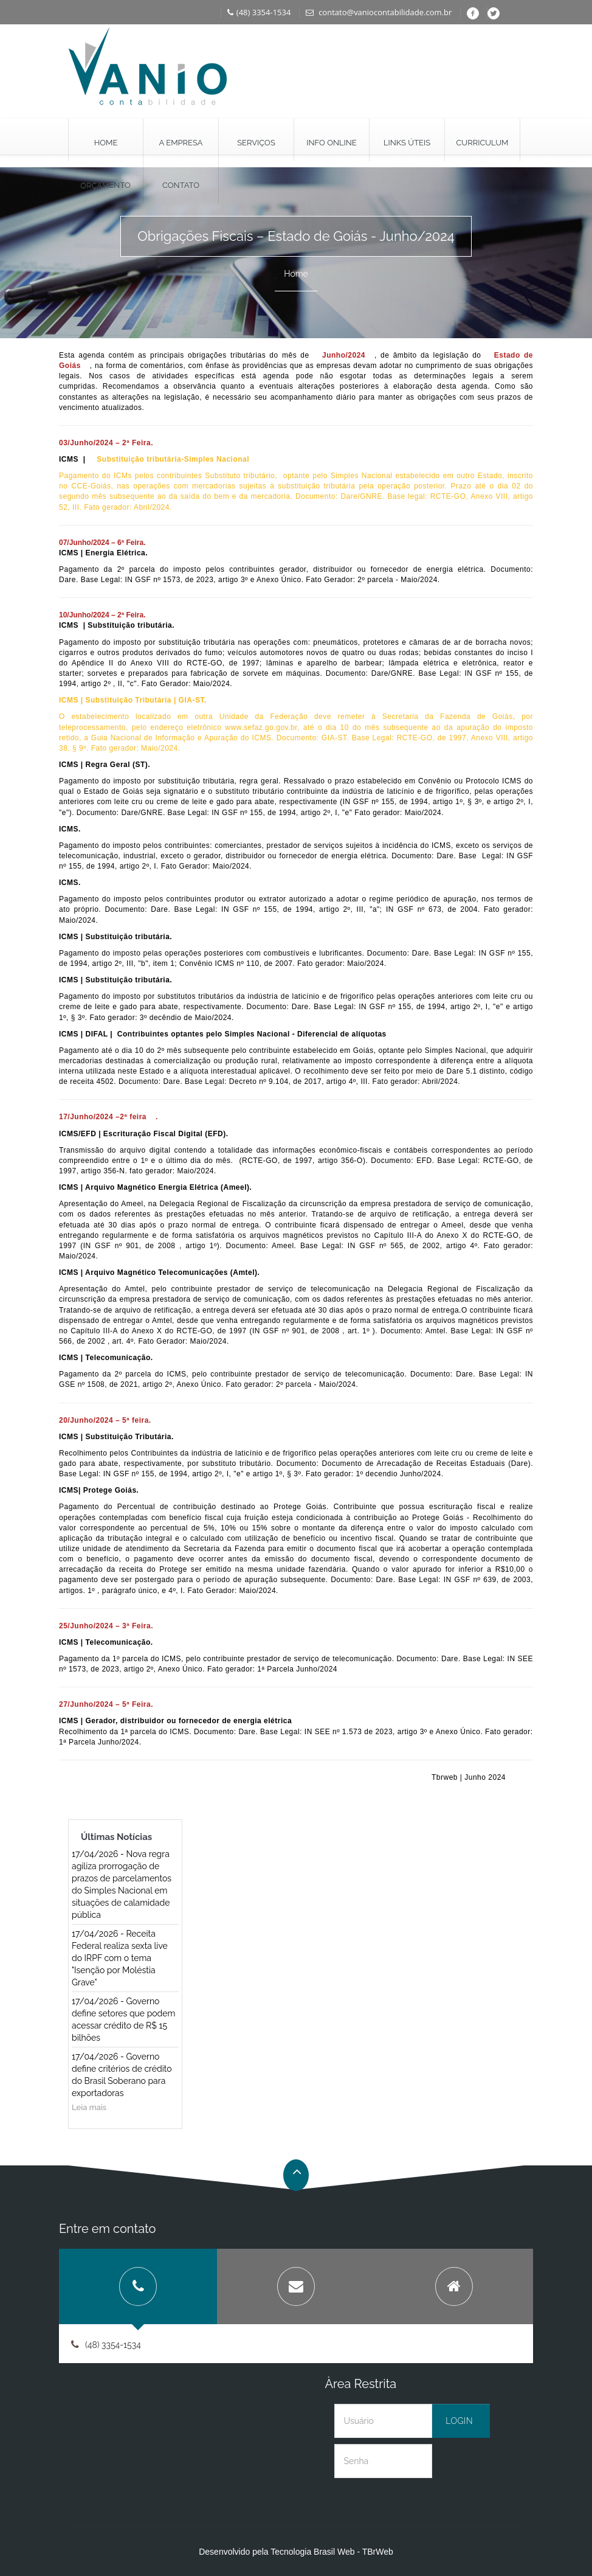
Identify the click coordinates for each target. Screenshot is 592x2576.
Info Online (331, 142)
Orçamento (105, 185)
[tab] (138, 2286)
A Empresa (181, 142)
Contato (180, 185)
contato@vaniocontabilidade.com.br (379, 12)
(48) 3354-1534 (259, 12)
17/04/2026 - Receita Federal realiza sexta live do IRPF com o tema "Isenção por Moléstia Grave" (120, 1958)
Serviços (256, 142)
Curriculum (482, 142)
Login (459, 2421)
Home (106, 142)
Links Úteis (407, 142)
